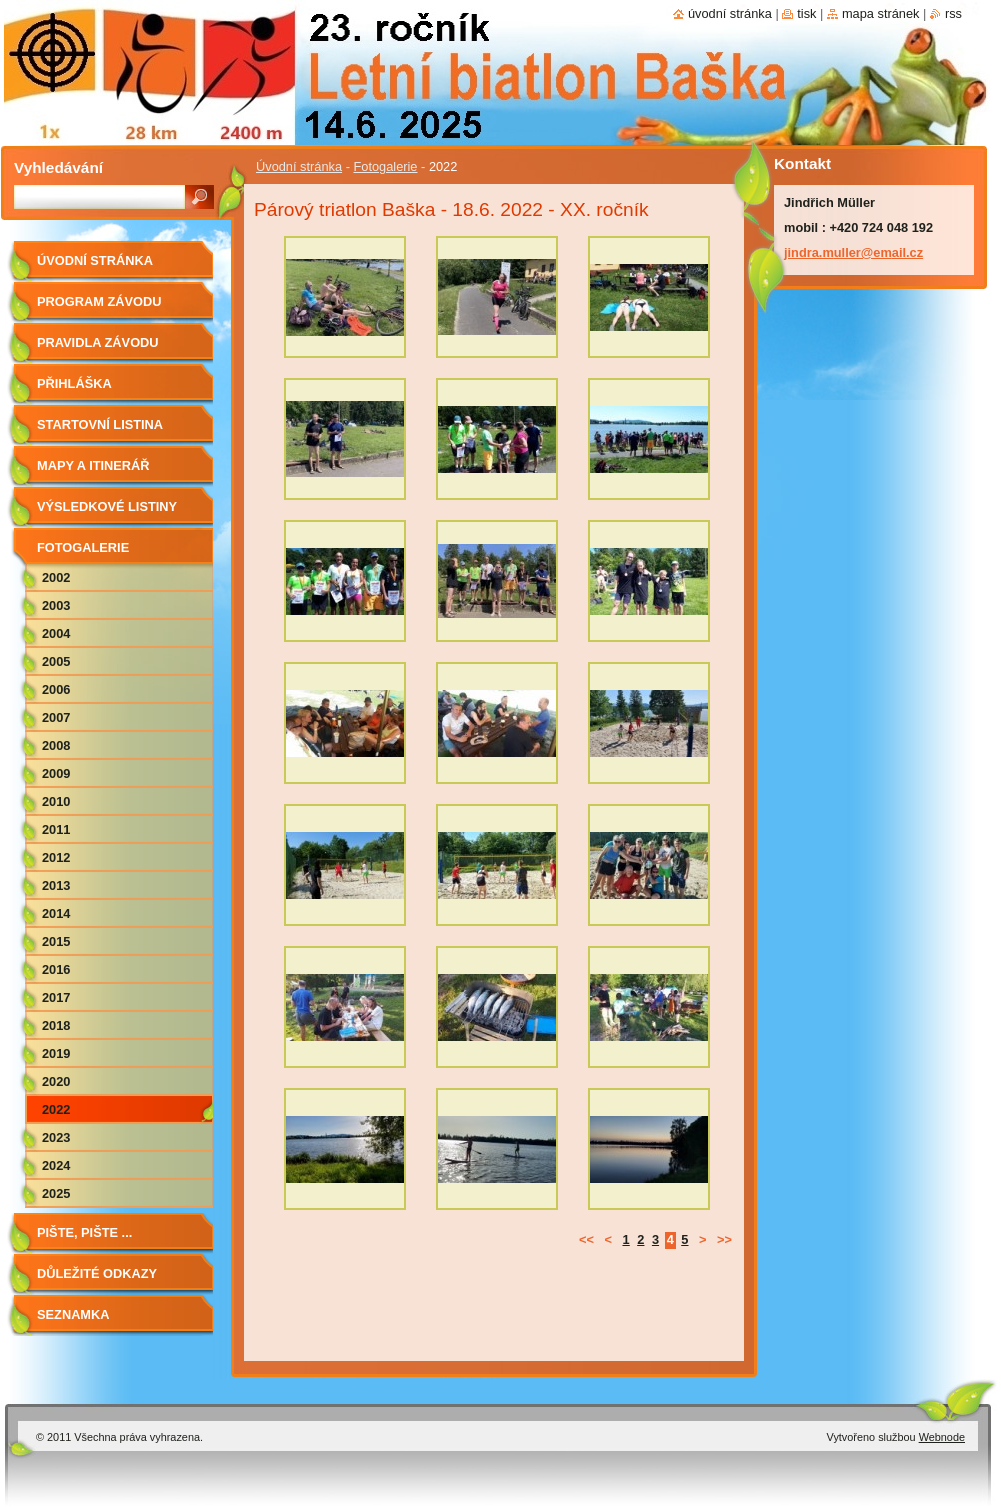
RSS (953, 13)
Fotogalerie (385, 166)
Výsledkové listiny (107, 506)
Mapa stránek (881, 13)
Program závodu (99, 301)
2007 (56, 717)
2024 (56, 1165)
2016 (56, 969)
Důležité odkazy (97, 1273)
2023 (56, 1137)
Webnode (942, 1437)
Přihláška (74, 383)
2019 (56, 1053)
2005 (56, 661)
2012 (56, 857)
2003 (56, 605)
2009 (56, 773)
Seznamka (73, 1314)
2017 (56, 997)
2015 (56, 941)
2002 (56, 577)
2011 (56, 829)
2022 (56, 1109)
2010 (56, 801)
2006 (56, 689)
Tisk (806, 13)
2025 (56, 1193)
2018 (56, 1025)
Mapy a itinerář (93, 465)
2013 (56, 885)
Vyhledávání (58, 167)
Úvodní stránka (299, 166)
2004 (56, 633)
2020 (56, 1081)
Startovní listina (100, 424)
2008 (56, 745)
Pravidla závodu (98, 342)
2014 (56, 913)
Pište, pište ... (84, 1232)
